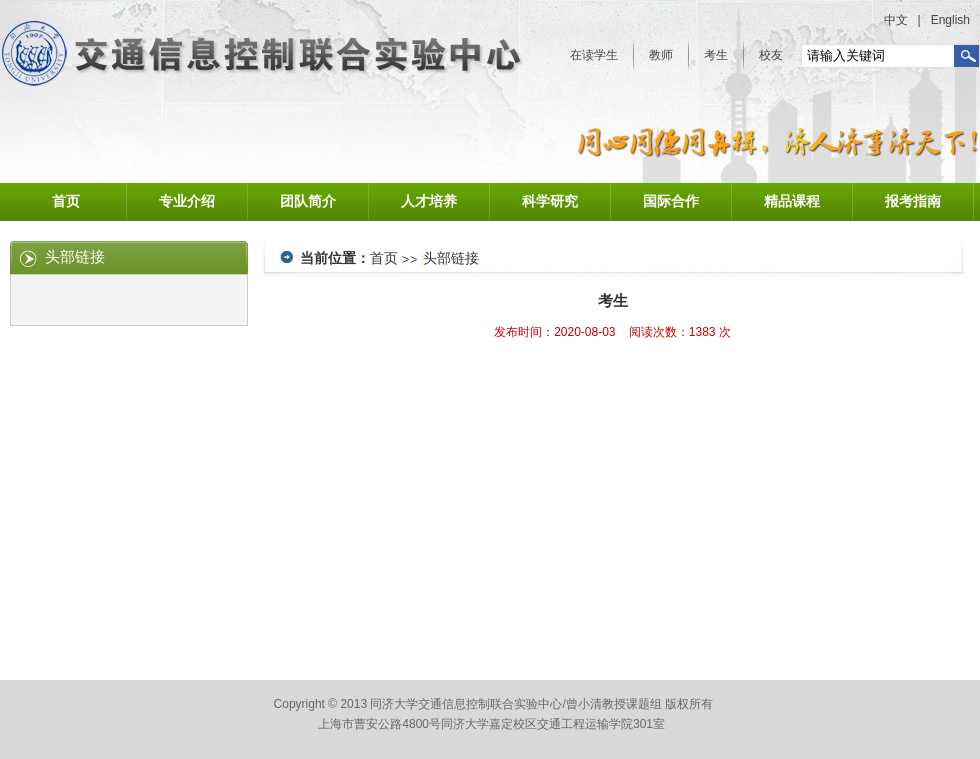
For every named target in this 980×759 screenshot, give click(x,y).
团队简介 (308, 201)
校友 (771, 55)
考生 (716, 55)
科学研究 (550, 201)
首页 (66, 201)
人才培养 (429, 201)
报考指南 (913, 201)
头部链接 (451, 258)
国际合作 (671, 201)
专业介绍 (187, 201)
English (950, 20)
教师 (661, 55)
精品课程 (792, 201)
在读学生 (594, 55)
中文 (896, 20)
